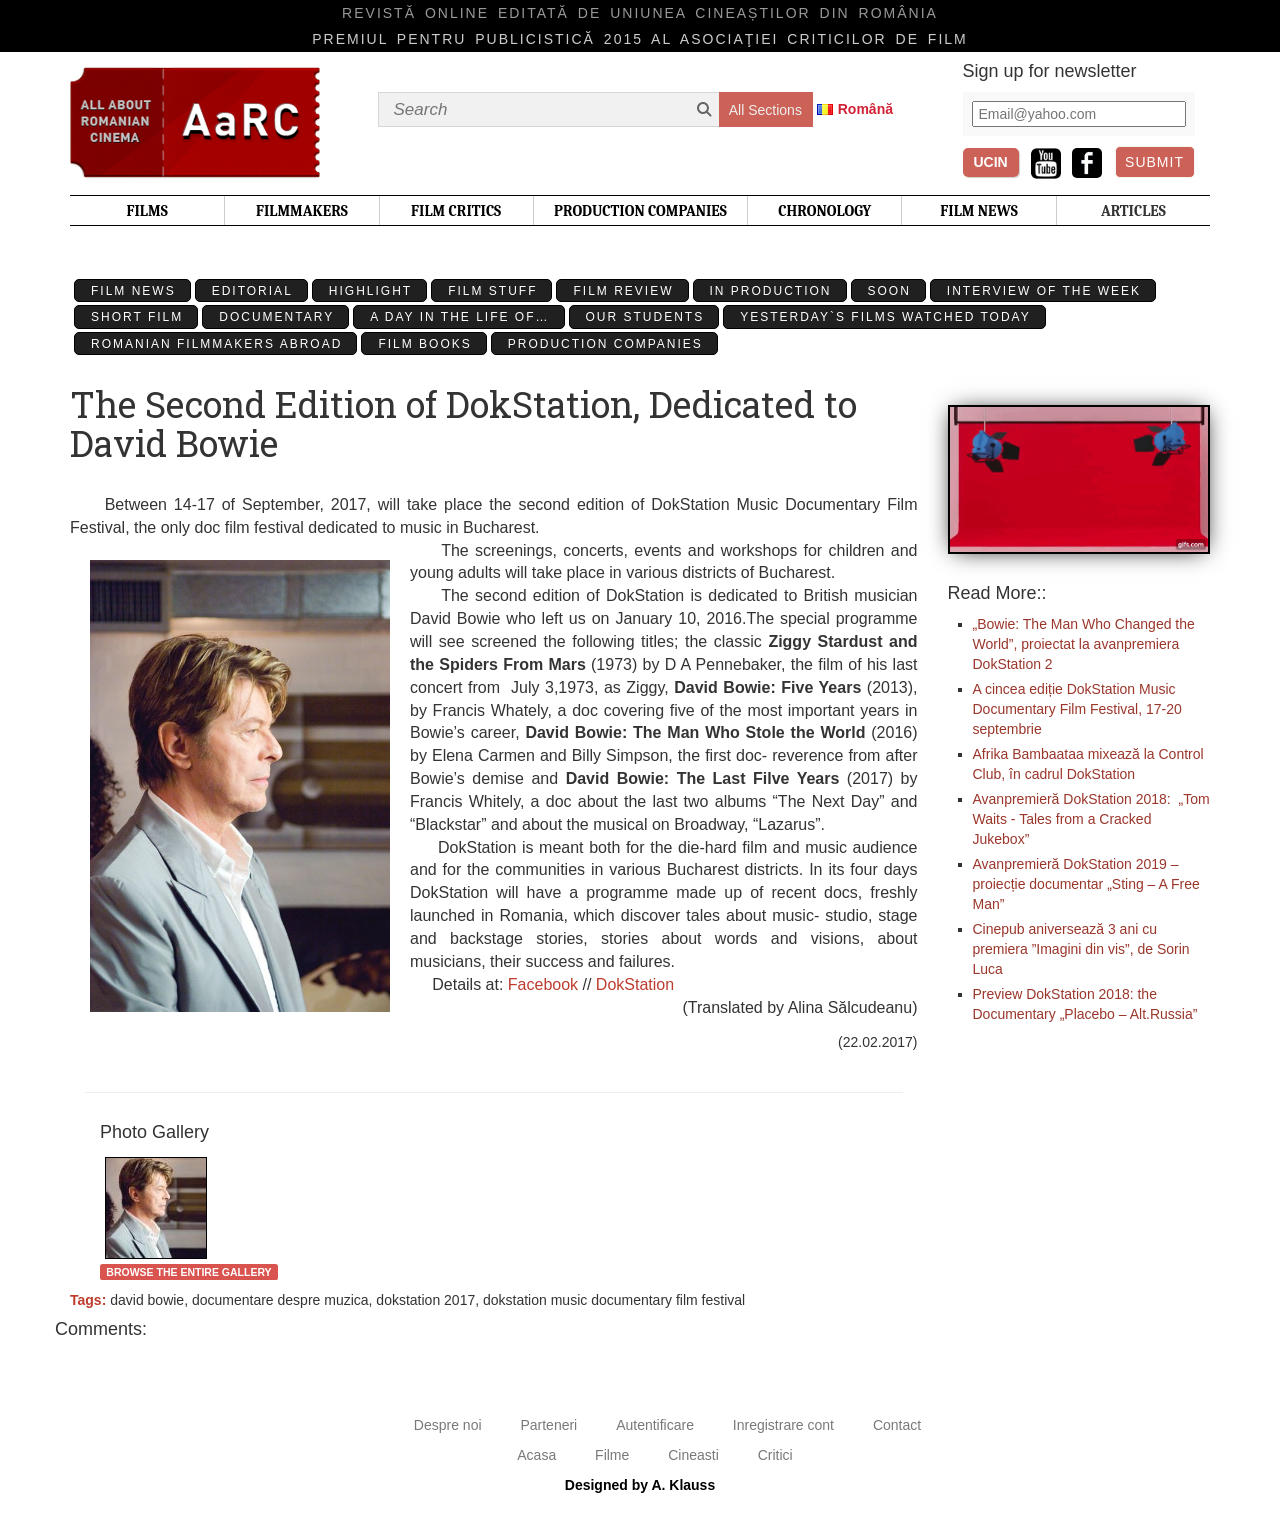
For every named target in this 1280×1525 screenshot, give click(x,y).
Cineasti (693, 1455)
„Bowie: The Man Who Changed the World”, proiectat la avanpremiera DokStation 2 (1084, 644)
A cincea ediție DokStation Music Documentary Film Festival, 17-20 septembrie (1077, 709)
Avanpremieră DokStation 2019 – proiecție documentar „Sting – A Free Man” (1086, 884)
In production (771, 291)
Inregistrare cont (783, 1425)
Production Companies (605, 344)
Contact (897, 1425)
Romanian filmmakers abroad (216, 344)
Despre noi (448, 1425)
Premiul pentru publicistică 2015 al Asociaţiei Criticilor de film (640, 39)
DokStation (635, 984)
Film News (133, 291)
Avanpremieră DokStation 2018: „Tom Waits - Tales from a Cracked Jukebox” (1091, 819)
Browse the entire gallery (188, 1272)
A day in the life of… (459, 317)
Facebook (543, 984)
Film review (623, 291)
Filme (612, 1455)
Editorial (252, 291)
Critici (775, 1455)
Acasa (536, 1455)
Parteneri (548, 1425)
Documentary (276, 317)
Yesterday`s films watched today (885, 317)
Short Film (137, 317)
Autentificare (655, 1425)
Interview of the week (1044, 291)
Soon (889, 291)
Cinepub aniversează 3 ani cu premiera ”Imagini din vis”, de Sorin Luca (1081, 949)
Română (865, 109)
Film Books (424, 344)
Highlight (370, 291)
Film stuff (492, 291)
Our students (645, 317)
